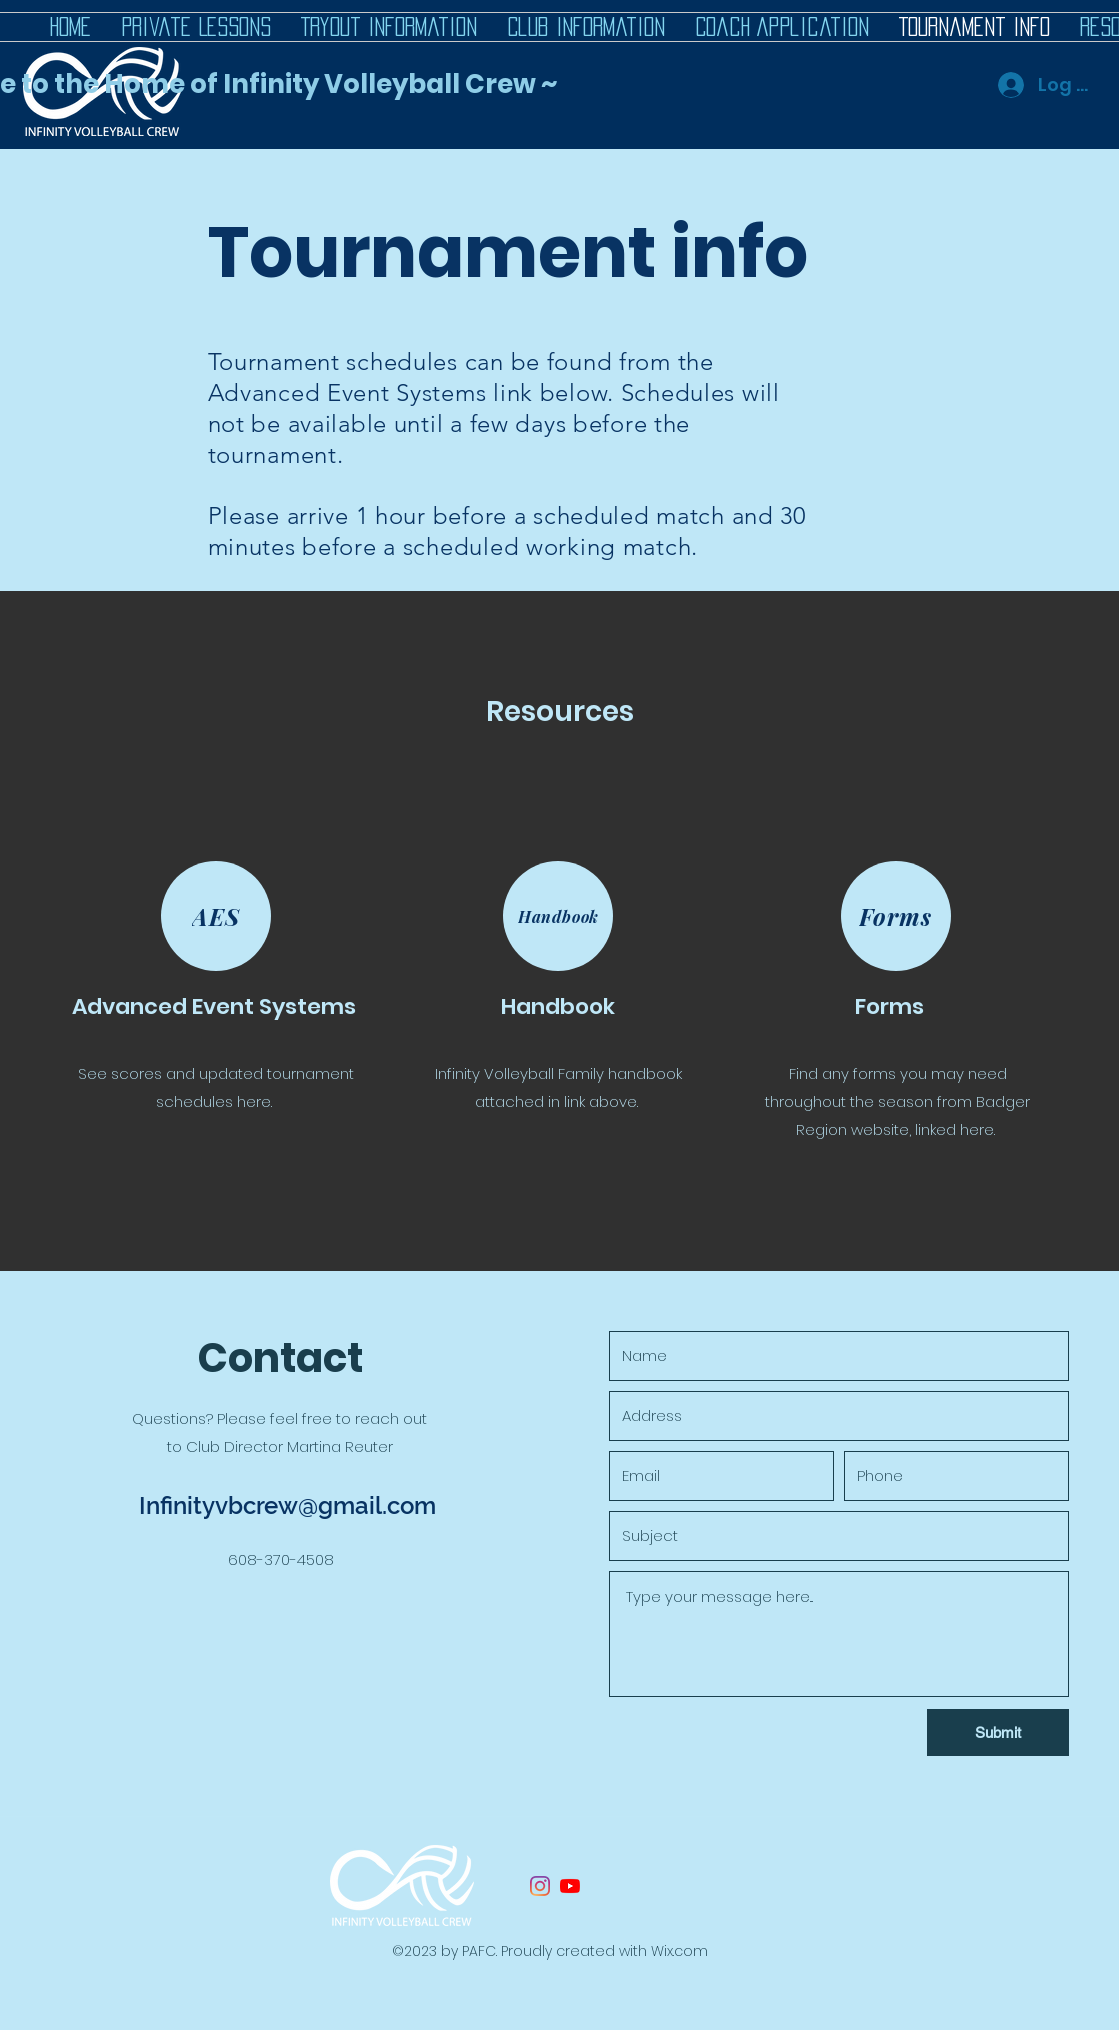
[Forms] (896, 916)
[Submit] (998, 1732)
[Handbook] (558, 916)
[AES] (216, 916)
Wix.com (679, 1951)
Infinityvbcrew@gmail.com (287, 1505)
